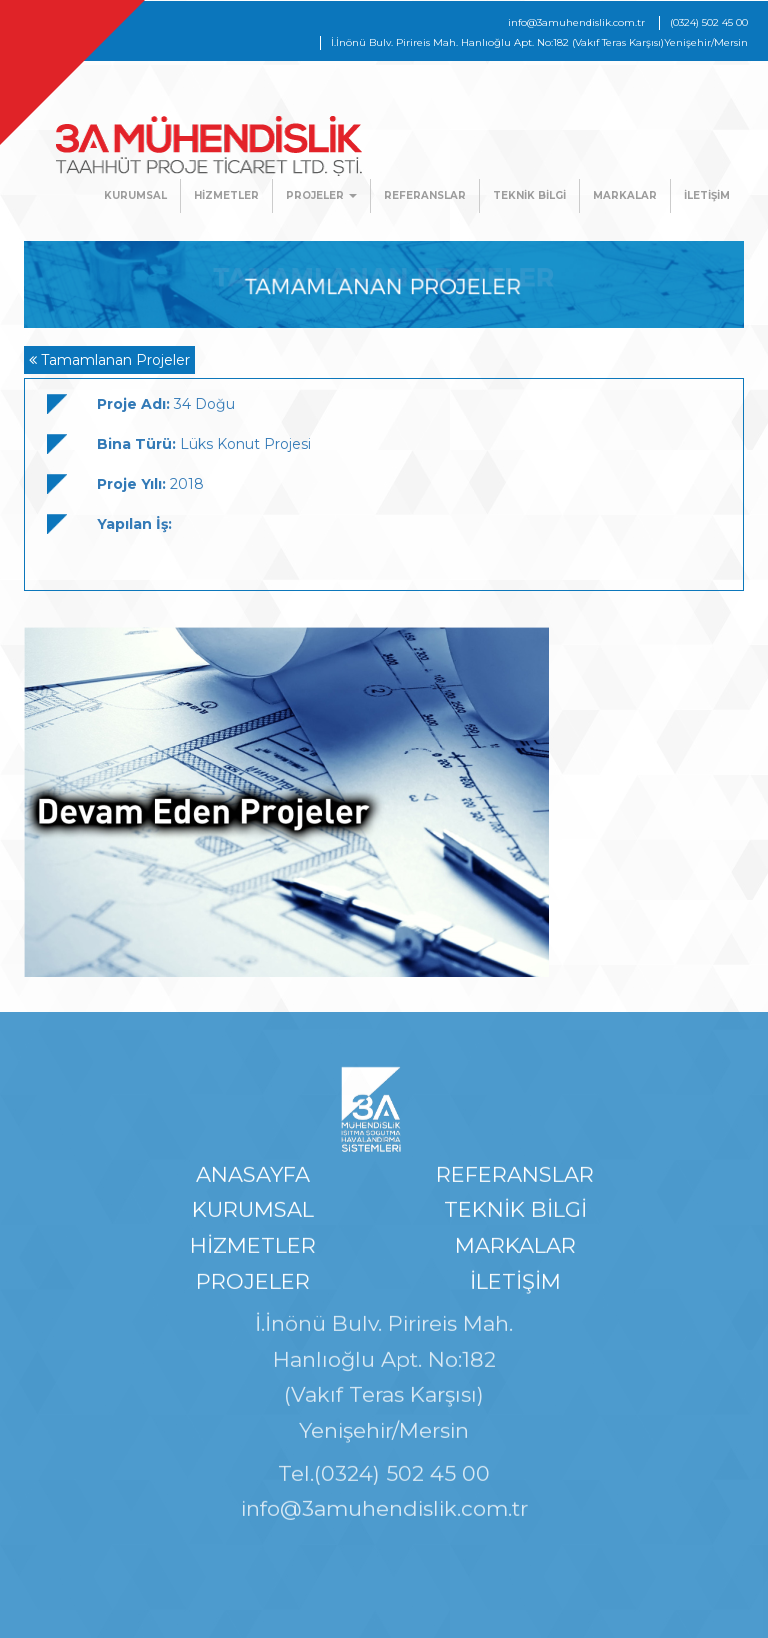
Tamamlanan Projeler (109, 360)
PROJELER (321, 195)
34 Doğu (166, 404)
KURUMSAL (135, 195)
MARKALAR (625, 195)
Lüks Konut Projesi (204, 444)
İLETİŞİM (707, 195)
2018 (150, 484)
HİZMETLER (226, 195)
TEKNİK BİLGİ (529, 195)
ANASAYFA (253, 1178)
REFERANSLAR (425, 195)
